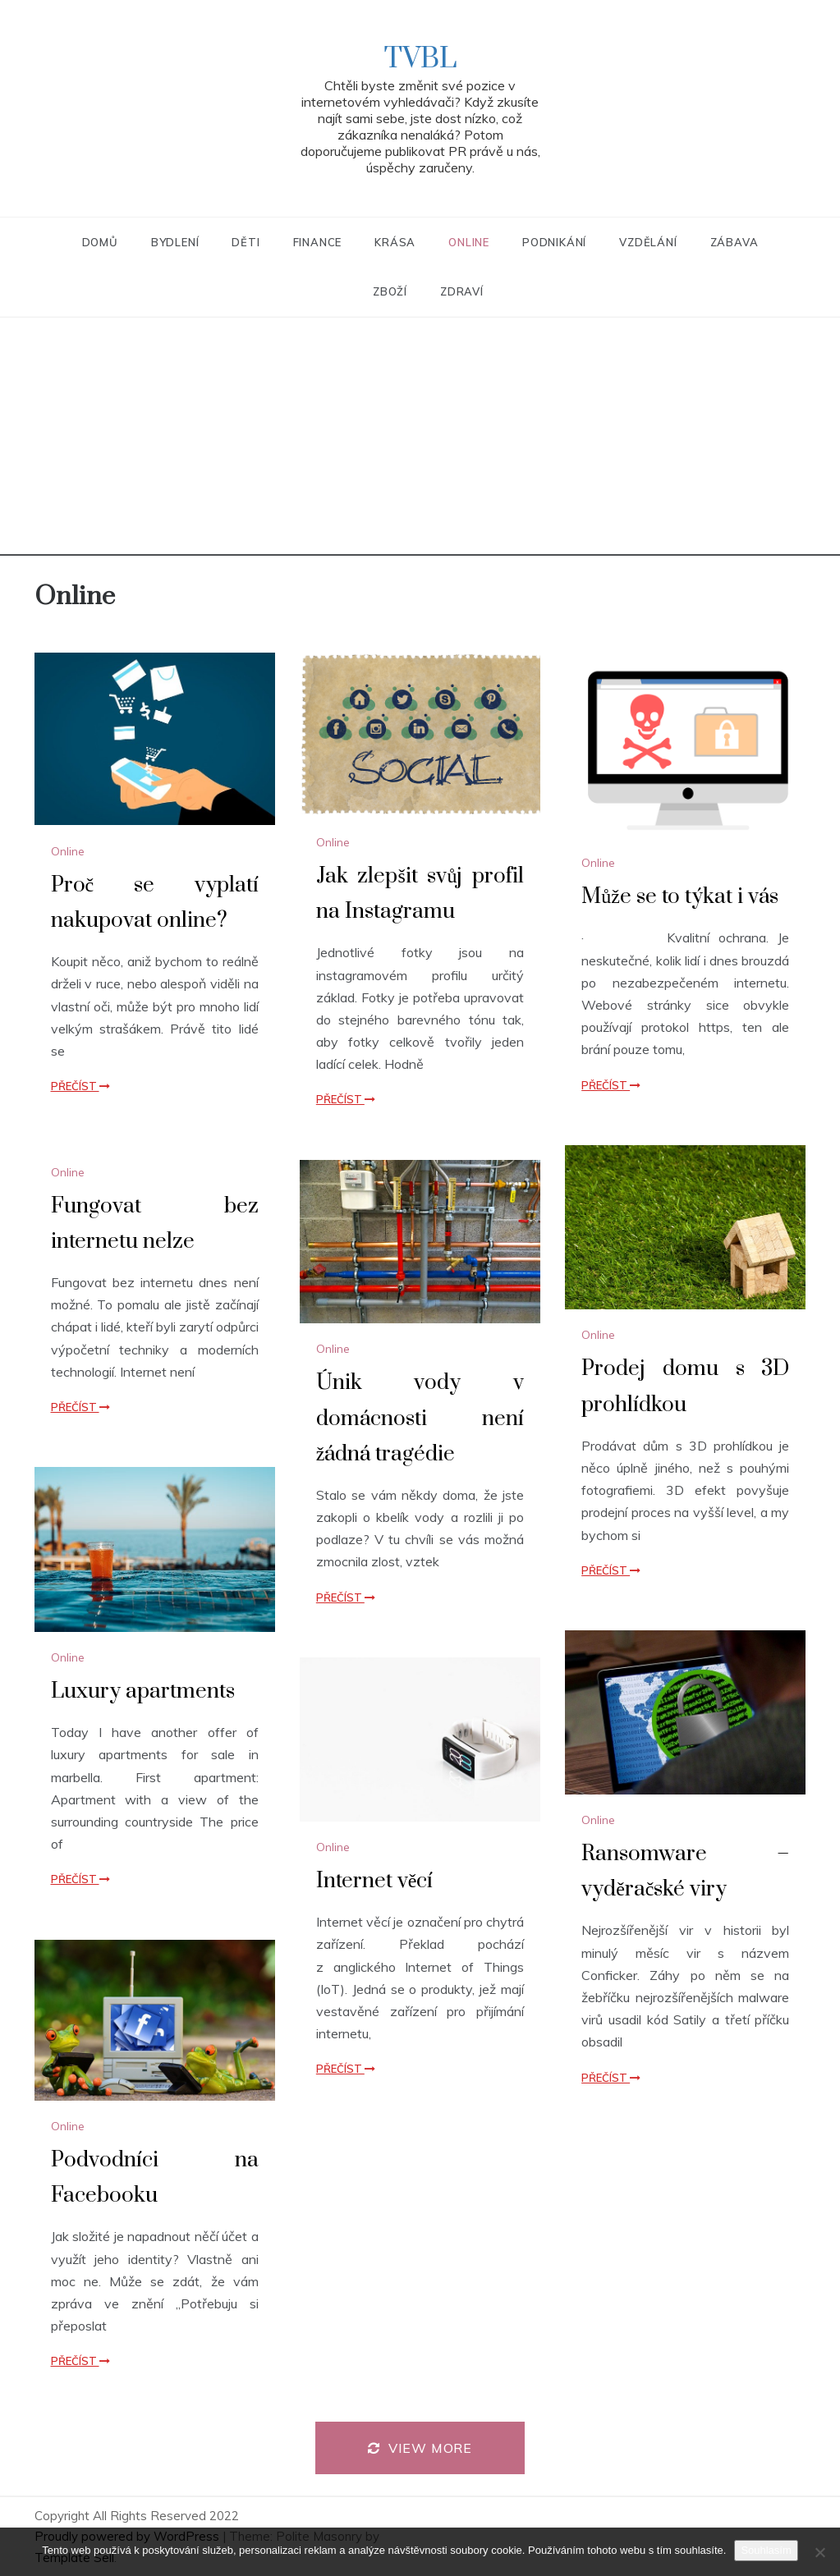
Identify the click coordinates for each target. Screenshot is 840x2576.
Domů (100, 242)
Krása (394, 242)
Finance (317, 242)
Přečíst (80, 1086)
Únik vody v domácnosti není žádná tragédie (420, 1418)
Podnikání (554, 242)
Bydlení (175, 242)
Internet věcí (375, 1881)
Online (468, 242)
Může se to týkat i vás (679, 896)
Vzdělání (648, 242)
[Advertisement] (420, 441)
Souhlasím (766, 2550)
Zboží (390, 291)
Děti (245, 242)
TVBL (420, 59)
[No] (819, 2552)
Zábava (734, 242)
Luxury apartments (143, 1691)
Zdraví (462, 291)
